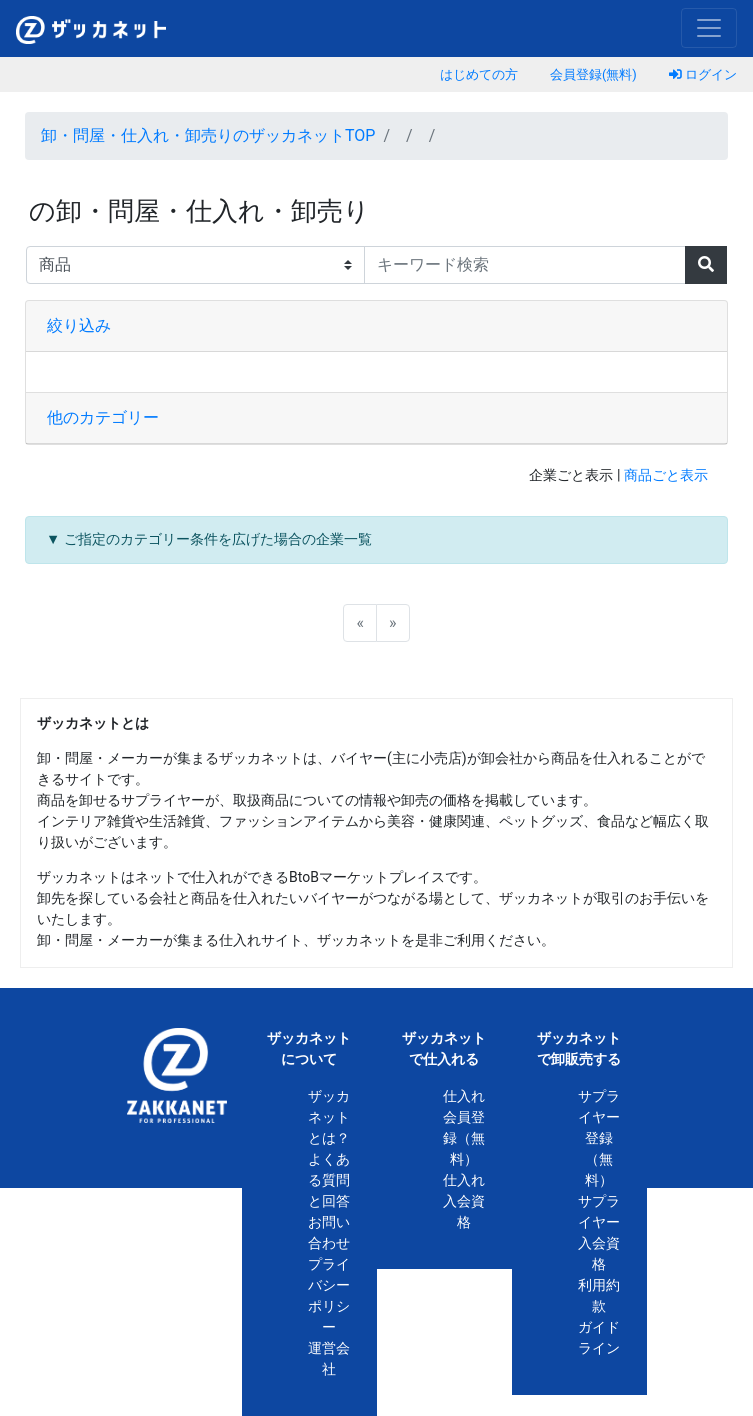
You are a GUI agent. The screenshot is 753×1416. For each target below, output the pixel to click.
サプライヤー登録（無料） (599, 1138)
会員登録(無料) (593, 74)
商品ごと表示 (666, 475)
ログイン (703, 74)
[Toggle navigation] (709, 28)
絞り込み (79, 325)
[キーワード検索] (525, 265)
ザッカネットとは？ (329, 1117)
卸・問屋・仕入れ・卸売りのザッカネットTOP (208, 135)
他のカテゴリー (103, 417)
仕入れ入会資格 (464, 1201)
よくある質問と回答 (329, 1180)
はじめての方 (479, 74)
